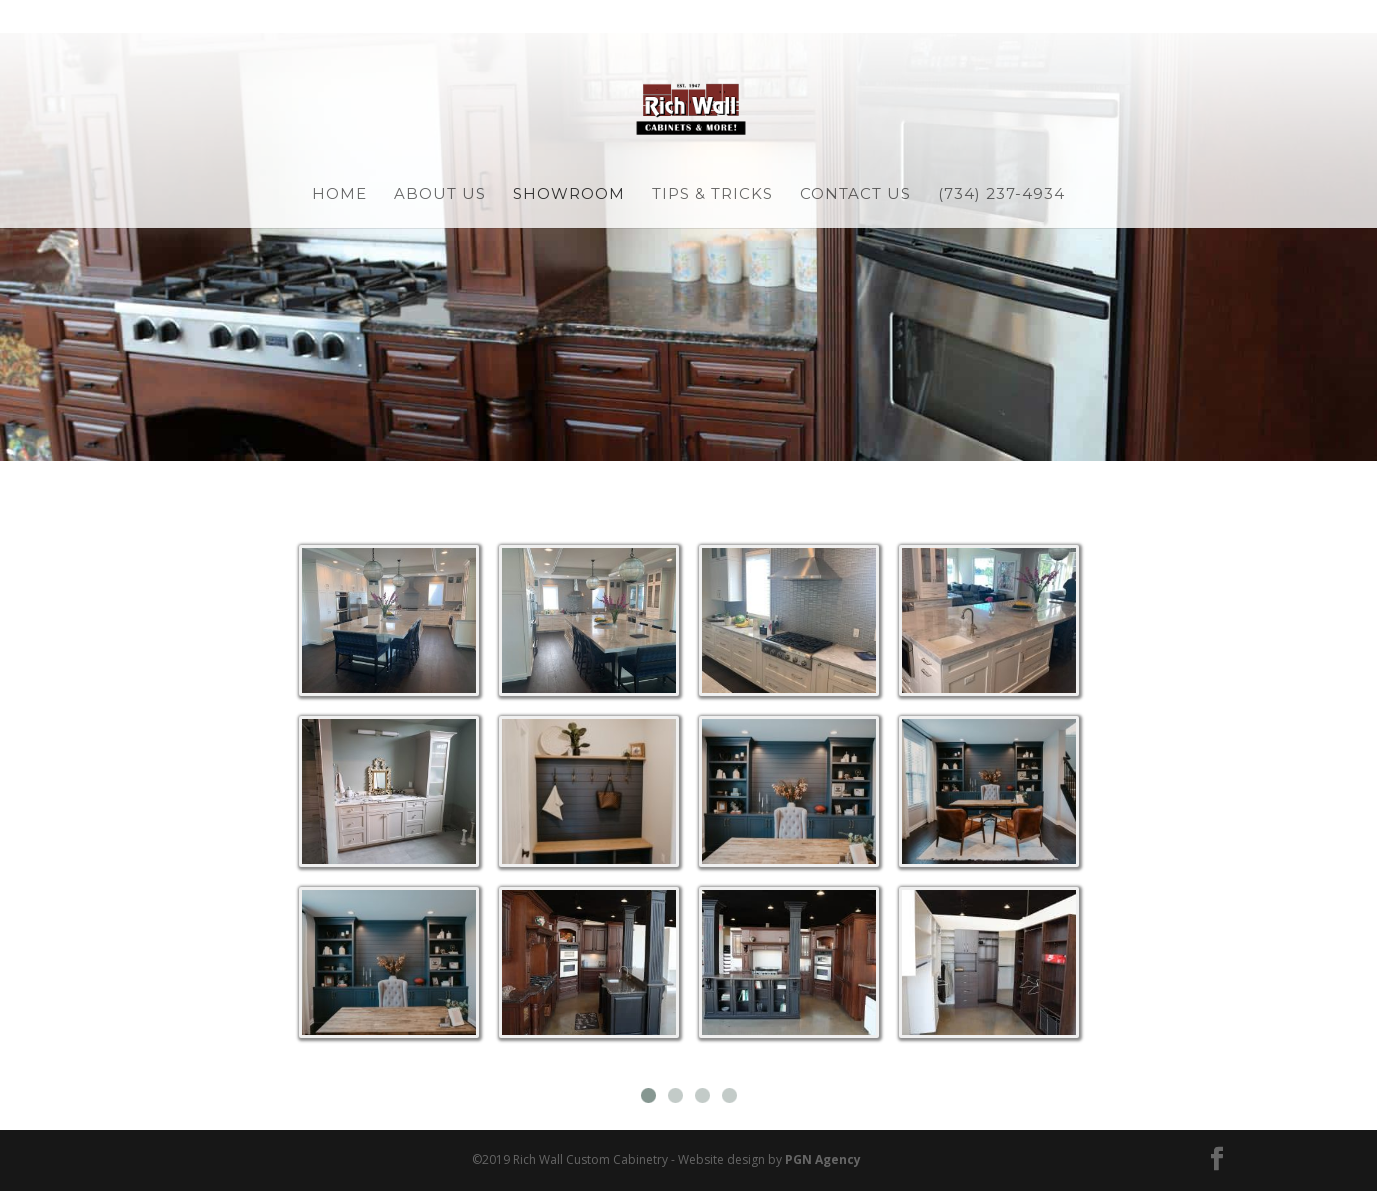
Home (339, 195)
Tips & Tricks (712, 195)
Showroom (569, 195)
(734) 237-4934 (1001, 195)
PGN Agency (823, 1159)
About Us (440, 195)
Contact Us (855, 195)
